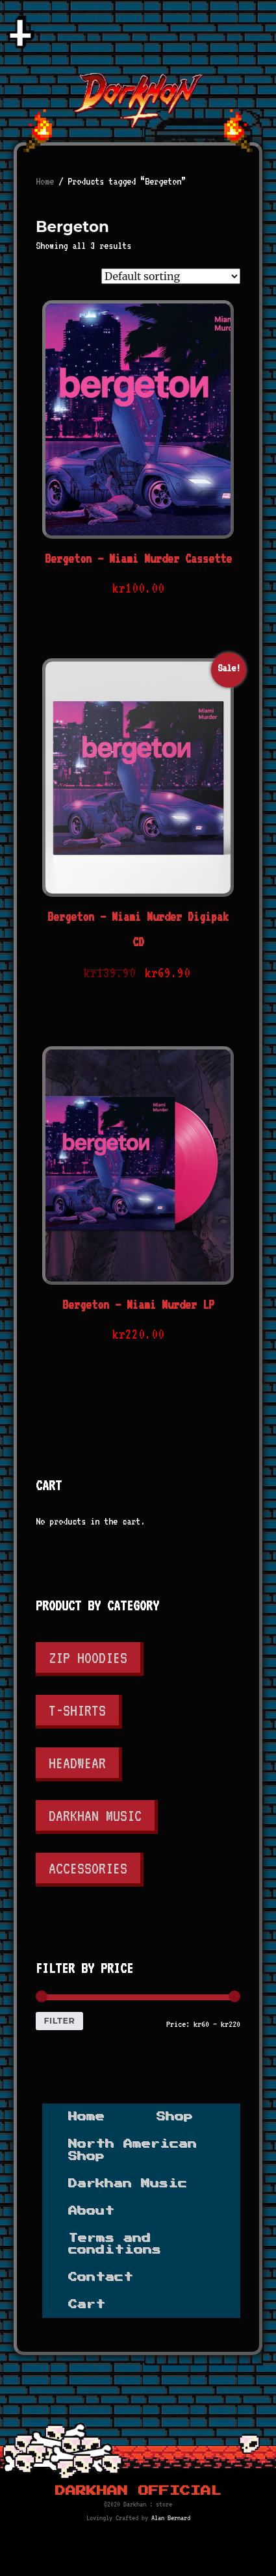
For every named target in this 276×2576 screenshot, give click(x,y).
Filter (59, 2021)
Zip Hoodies (88, 1657)
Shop (175, 2116)
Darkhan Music (95, 1815)
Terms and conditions (114, 2244)
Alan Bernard (170, 2518)
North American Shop (132, 2149)
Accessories (88, 1868)
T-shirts (77, 1710)
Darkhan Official (138, 2491)
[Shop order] (170, 276)
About (91, 2210)
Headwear (77, 1762)
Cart (86, 2304)
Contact (100, 2277)
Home (45, 181)
